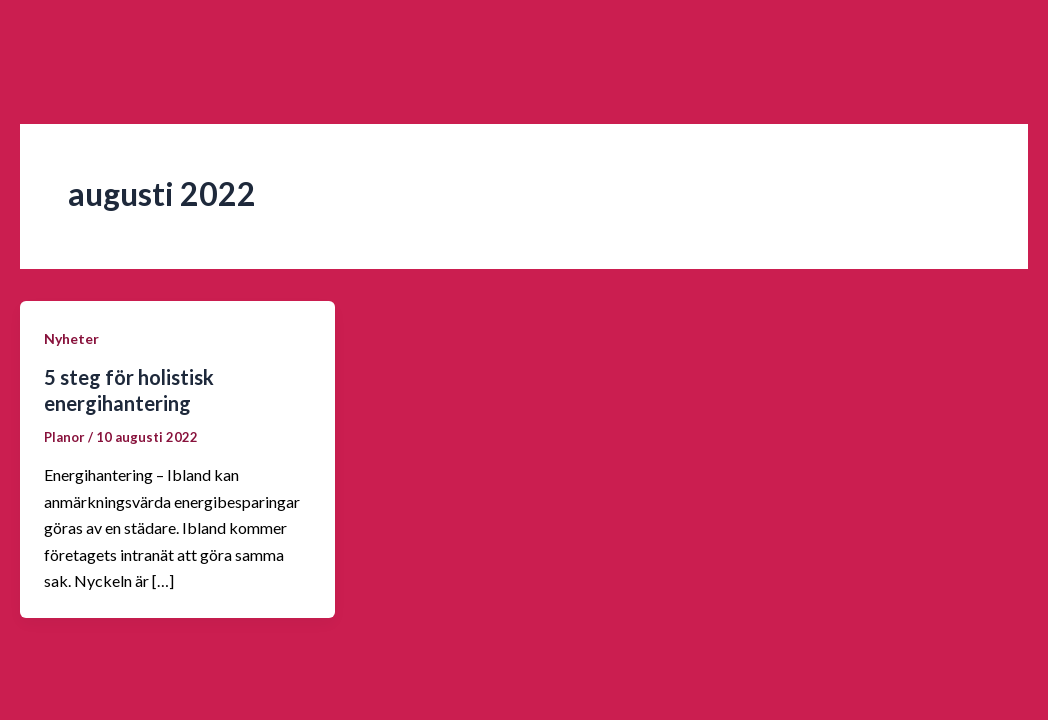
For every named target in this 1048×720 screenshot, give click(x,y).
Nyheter (71, 338)
